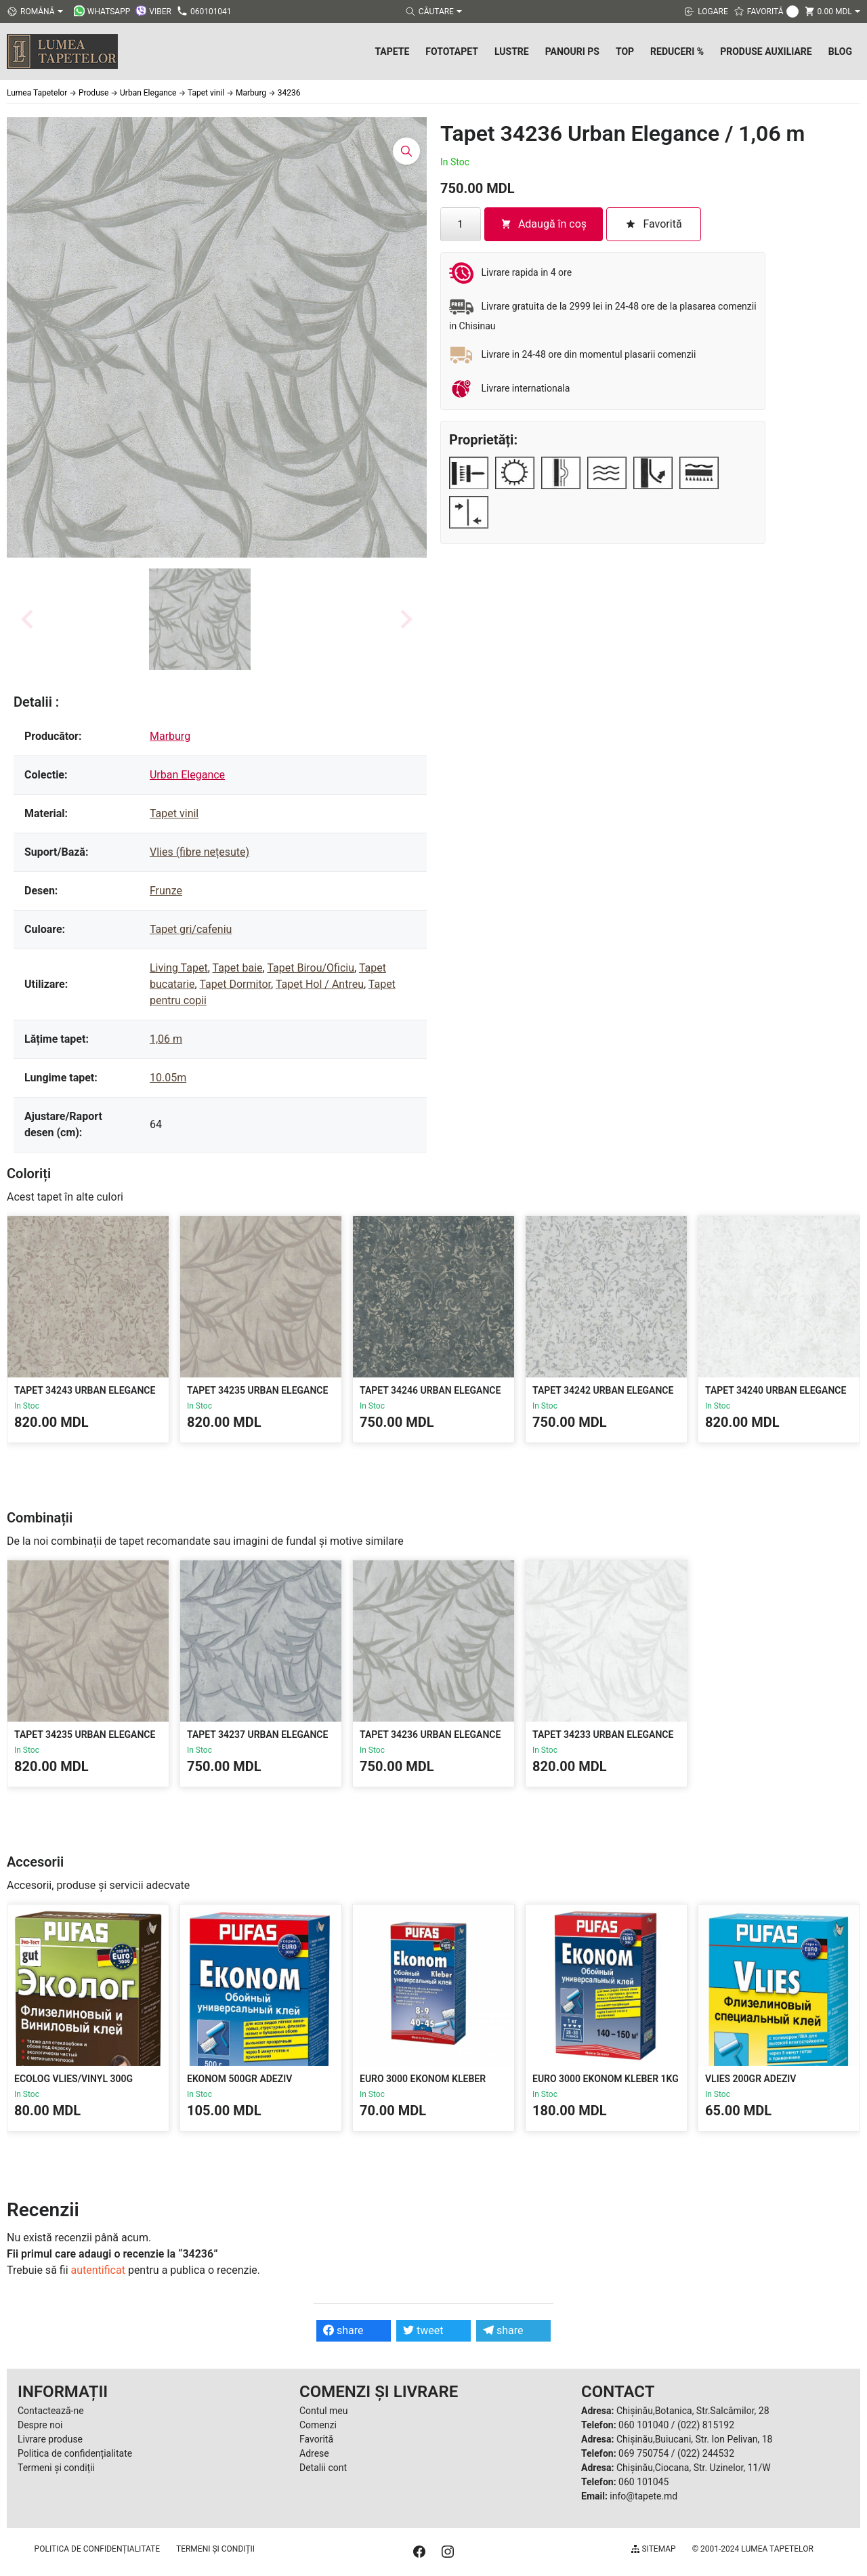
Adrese (314, 2453)
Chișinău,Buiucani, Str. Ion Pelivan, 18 (694, 2439)
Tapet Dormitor (235, 984)
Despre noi (40, 2424)
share (343, 2330)
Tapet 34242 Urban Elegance (602, 1390)
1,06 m (166, 1039)
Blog (840, 51)
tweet (423, 2330)
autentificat (98, 2270)
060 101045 (643, 2481)
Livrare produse (50, 2439)
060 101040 (643, 2424)
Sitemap (653, 2549)
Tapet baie (237, 967)
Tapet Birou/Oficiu (310, 967)
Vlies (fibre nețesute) (199, 852)
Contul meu (323, 2410)
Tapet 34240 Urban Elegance (775, 1390)
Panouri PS (572, 51)
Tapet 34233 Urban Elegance (602, 1734)
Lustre (511, 51)
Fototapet (451, 51)
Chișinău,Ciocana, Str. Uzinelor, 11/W (693, 2467)
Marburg (170, 736)
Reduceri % (677, 51)
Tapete (392, 51)
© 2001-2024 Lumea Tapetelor (752, 2549)
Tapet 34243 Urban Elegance (84, 1390)
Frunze (166, 890)
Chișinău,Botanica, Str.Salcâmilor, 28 (692, 2410)
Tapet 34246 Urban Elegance (430, 1390)
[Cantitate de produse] (460, 224)
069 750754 (643, 2453)
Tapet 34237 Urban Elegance (257, 1734)
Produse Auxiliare (766, 51)
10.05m (168, 1077)
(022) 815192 (705, 2424)
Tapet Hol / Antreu (320, 984)
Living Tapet (179, 967)
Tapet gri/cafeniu (191, 929)
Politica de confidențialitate (75, 2453)
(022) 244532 (705, 2453)
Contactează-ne (51, 2410)
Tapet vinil (174, 813)
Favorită (316, 2439)
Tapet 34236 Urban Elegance (430, 1734)
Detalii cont (323, 2467)
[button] (200, 619)
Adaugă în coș (544, 223)
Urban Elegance (187, 774)
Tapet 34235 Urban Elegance (257, 1390)
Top (625, 51)
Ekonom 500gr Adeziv (239, 2078)
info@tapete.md (643, 2496)
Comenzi (318, 2424)
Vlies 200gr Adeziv (750, 2078)
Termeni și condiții (56, 2467)
